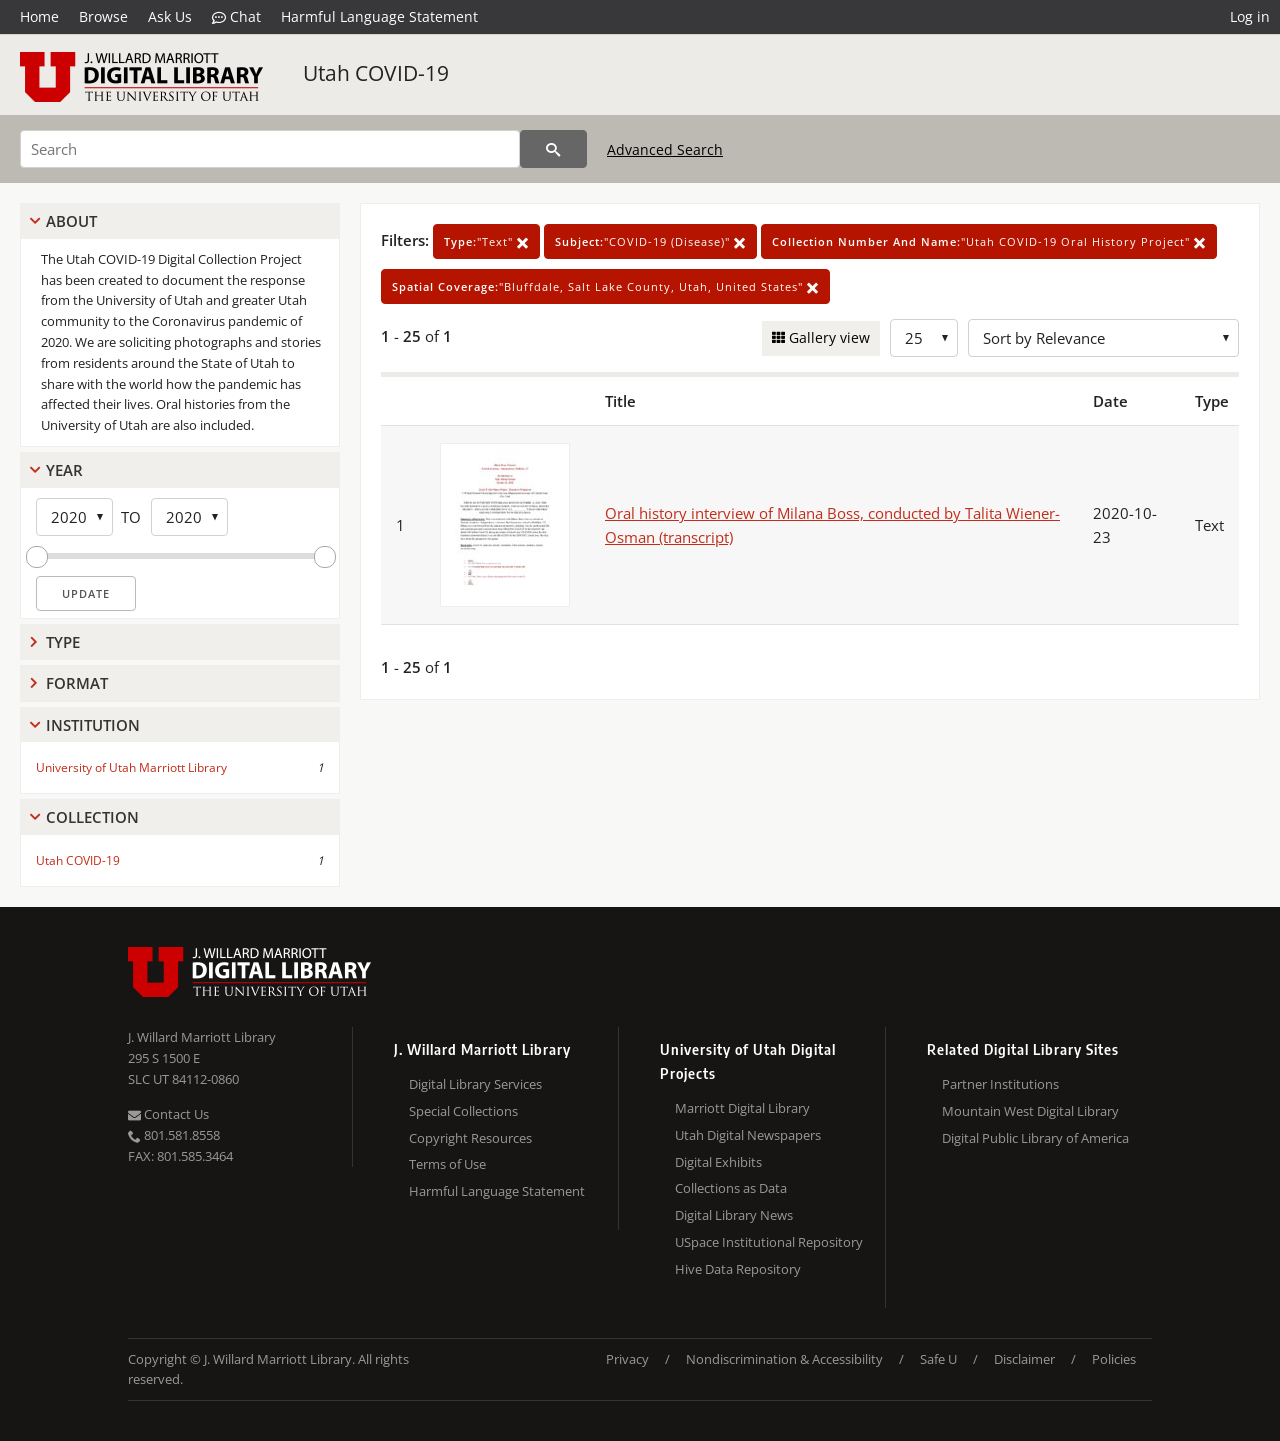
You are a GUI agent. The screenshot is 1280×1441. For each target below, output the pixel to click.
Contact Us (168, 1114)
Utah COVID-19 (376, 73)
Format (77, 683)
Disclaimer (1024, 1359)
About (71, 221)
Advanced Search (665, 149)
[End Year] (189, 517)
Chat (236, 17)
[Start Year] (74, 517)
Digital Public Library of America (1035, 1138)
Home (39, 16)
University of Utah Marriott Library (131, 767)
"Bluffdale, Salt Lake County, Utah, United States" (605, 286)
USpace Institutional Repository (769, 1242)
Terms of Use (447, 1164)
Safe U (938, 1359)
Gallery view (827, 337)
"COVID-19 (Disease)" (650, 241)
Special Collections (463, 1111)
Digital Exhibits (718, 1162)
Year (64, 470)
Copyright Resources (470, 1138)
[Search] (270, 149)
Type (63, 642)
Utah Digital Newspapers (748, 1135)
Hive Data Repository (738, 1269)
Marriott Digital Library (742, 1108)
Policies (1114, 1359)
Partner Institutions (1000, 1084)
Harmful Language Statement (379, 16)
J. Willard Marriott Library (202, 1037)
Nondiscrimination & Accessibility (784, 1359)
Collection (92, 817)
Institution (93, 725)
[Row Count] (924, 338)
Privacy (627, 1359)
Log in (1250, 16)
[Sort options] (1103, 338)
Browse (103, 16)
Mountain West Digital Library (1030, 1111)
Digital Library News (734, 1215)
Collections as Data (731, 1188)
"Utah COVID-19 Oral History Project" (989, 241)
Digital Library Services (475, 1084)
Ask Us (170, 16)
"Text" (486, 241)
